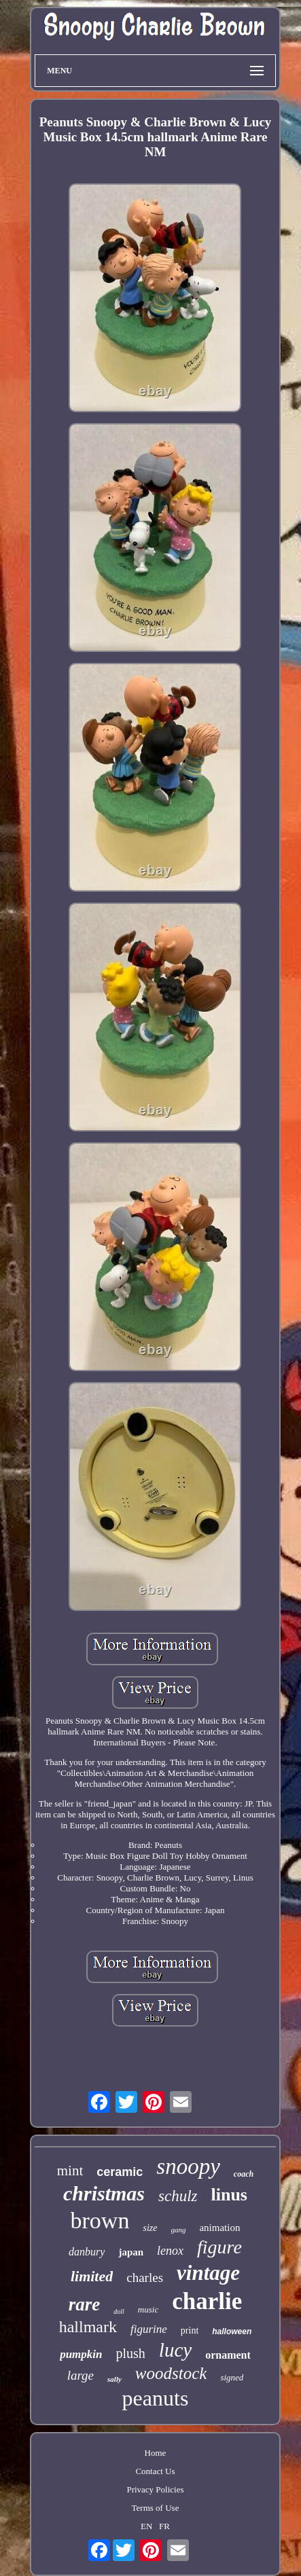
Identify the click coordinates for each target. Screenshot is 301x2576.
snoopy (188, 2166)
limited (92, 2276)
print (189, 2330)
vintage (208, 2273)
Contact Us (155, 2471)
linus (229, 2195)
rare (85, 2304)
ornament (228, 2355)
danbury (87, 2251)
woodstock (171, 2373)
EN (146, 2526)
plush (130, 2353)
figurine (148, 2329)
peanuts (155, 2398)
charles (144, 2277)
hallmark (88, 2327)
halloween (231, 2331)
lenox (170, 2250)
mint (70, 2170)
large (80, 2375)
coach (243, 2174)
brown (100, 2220)
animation (219, 2227)
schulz (178, 2196)
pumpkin (81, 2354)
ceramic (119, 2172)
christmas (104, 2193)
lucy (175, 2350)
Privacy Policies (154, 2489)
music (148, 2309)
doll (118, 2311)
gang (178, 2230)
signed (231, 2377)
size (150, 2228)
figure (219, 2246)
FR (164, 2526)
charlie (207, 2301)
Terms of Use (155, 2508)
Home (155, 2453)
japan (130, 2252)
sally (114, 2379)
